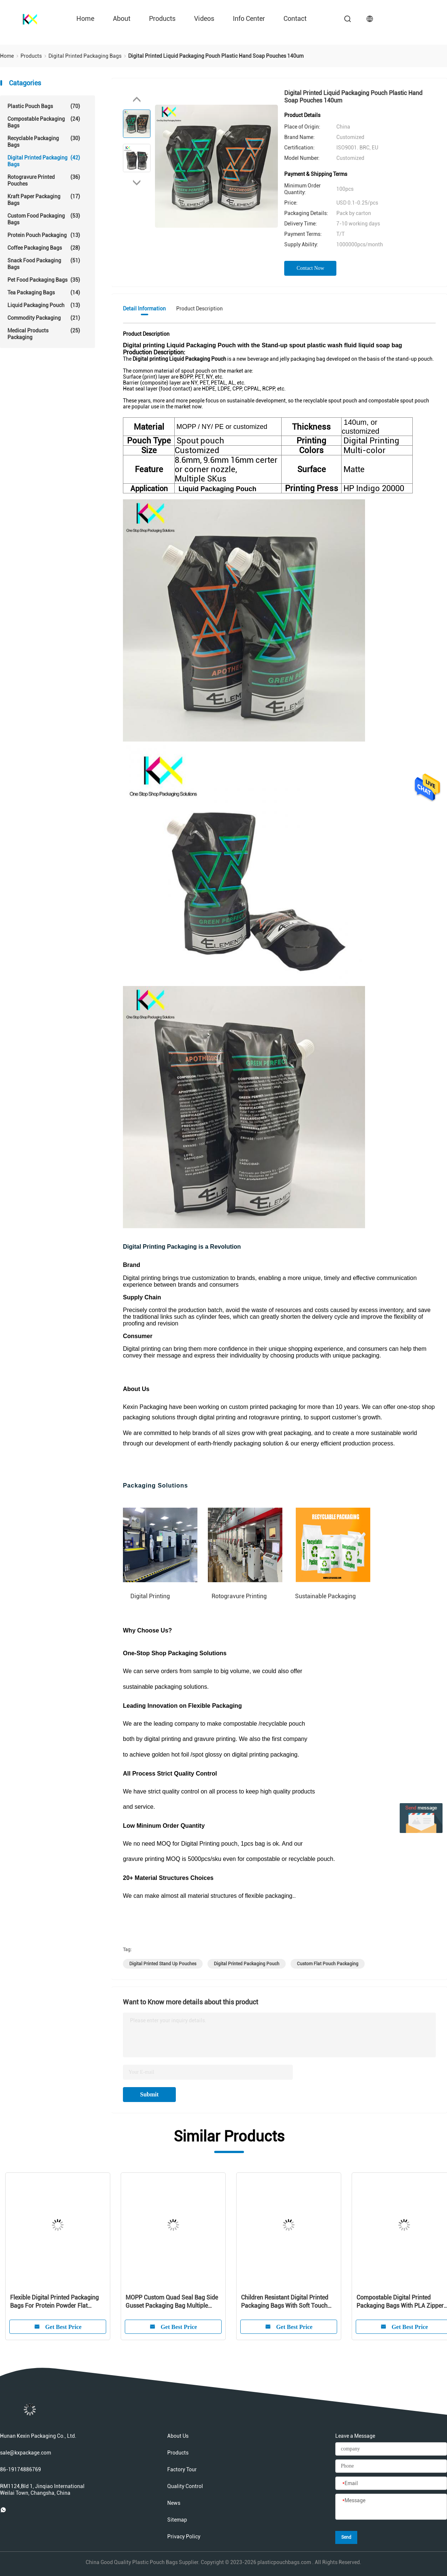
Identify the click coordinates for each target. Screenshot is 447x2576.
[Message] (391, 2507)
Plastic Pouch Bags (43, 106)
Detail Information (144, 309)
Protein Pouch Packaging (43, 235)
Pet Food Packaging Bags (43, 279)
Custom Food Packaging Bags (43, 218)
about (121, 18)
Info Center (249, 18)
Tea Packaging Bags (43, 292)
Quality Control (185, 2486)
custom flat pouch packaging (327, 1963)
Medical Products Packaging (43, 333)
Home (85, 18)
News (173, 2503)
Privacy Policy (183, 2536)
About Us (177, 2436)
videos (204, 18)
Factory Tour (182, 2469)
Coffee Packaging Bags (43, 247)
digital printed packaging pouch (246, 1963)
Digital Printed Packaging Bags (43, 160)
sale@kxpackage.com (25, 2453)
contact (295, 18)
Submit (149, 2094)
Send (346, 2537)
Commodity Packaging (43, 318)
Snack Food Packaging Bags (43, 263)
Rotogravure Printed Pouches (43, 180)
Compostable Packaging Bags (43, 122)
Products (162, 18)
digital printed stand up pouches (162, 1963)
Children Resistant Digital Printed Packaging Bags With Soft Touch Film (284, 2302)
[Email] (391, 2483)
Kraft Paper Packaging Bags (43, 199)
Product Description (199, 309)
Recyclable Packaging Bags (43, 141)
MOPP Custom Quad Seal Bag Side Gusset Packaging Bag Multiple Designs (172, 2302)
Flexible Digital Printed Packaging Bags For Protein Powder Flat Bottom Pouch (54, 2302)
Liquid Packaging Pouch (43, 305)
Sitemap (177, 2520)
